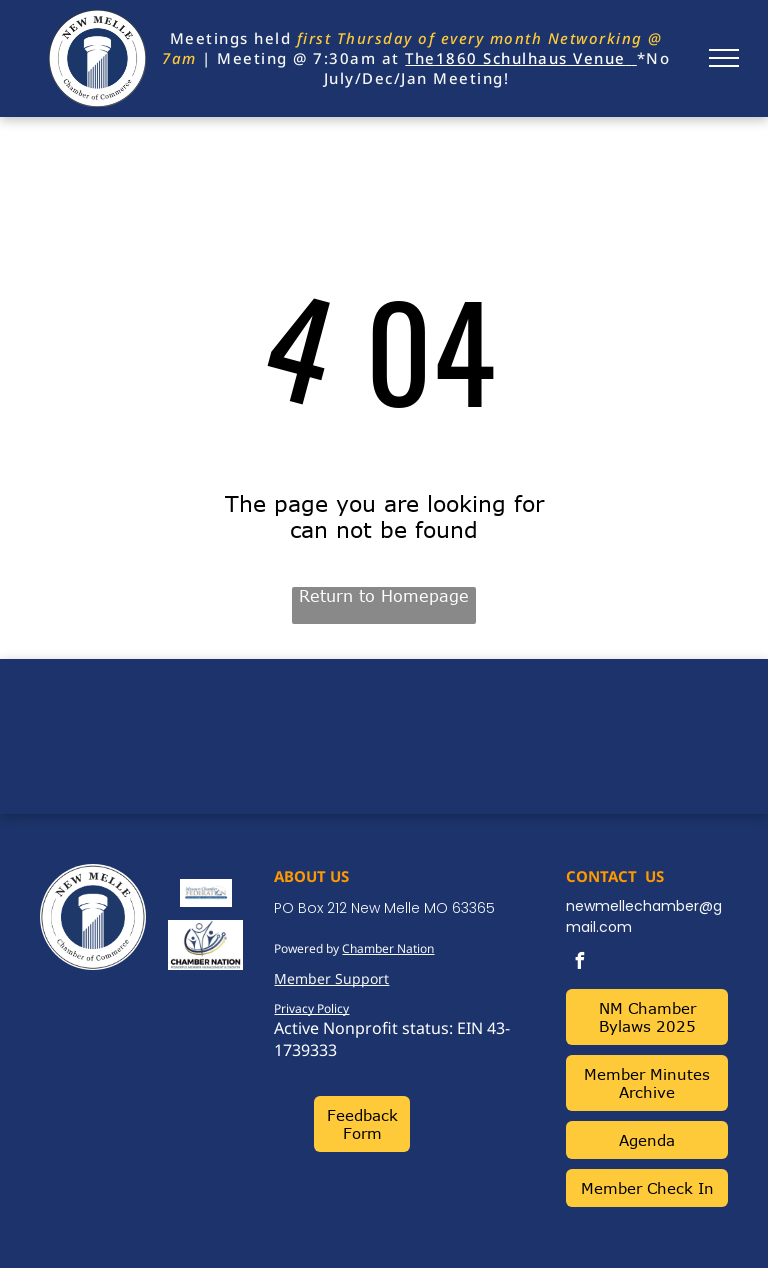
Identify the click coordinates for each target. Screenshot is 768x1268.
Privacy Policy (311, 1008)
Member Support (331, 978)
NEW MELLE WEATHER (384, 734)
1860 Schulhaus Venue (531, 58)
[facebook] (579, 963)
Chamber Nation (388, 948)
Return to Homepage (384, 596)
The (420, 58)
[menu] (724, 58)
